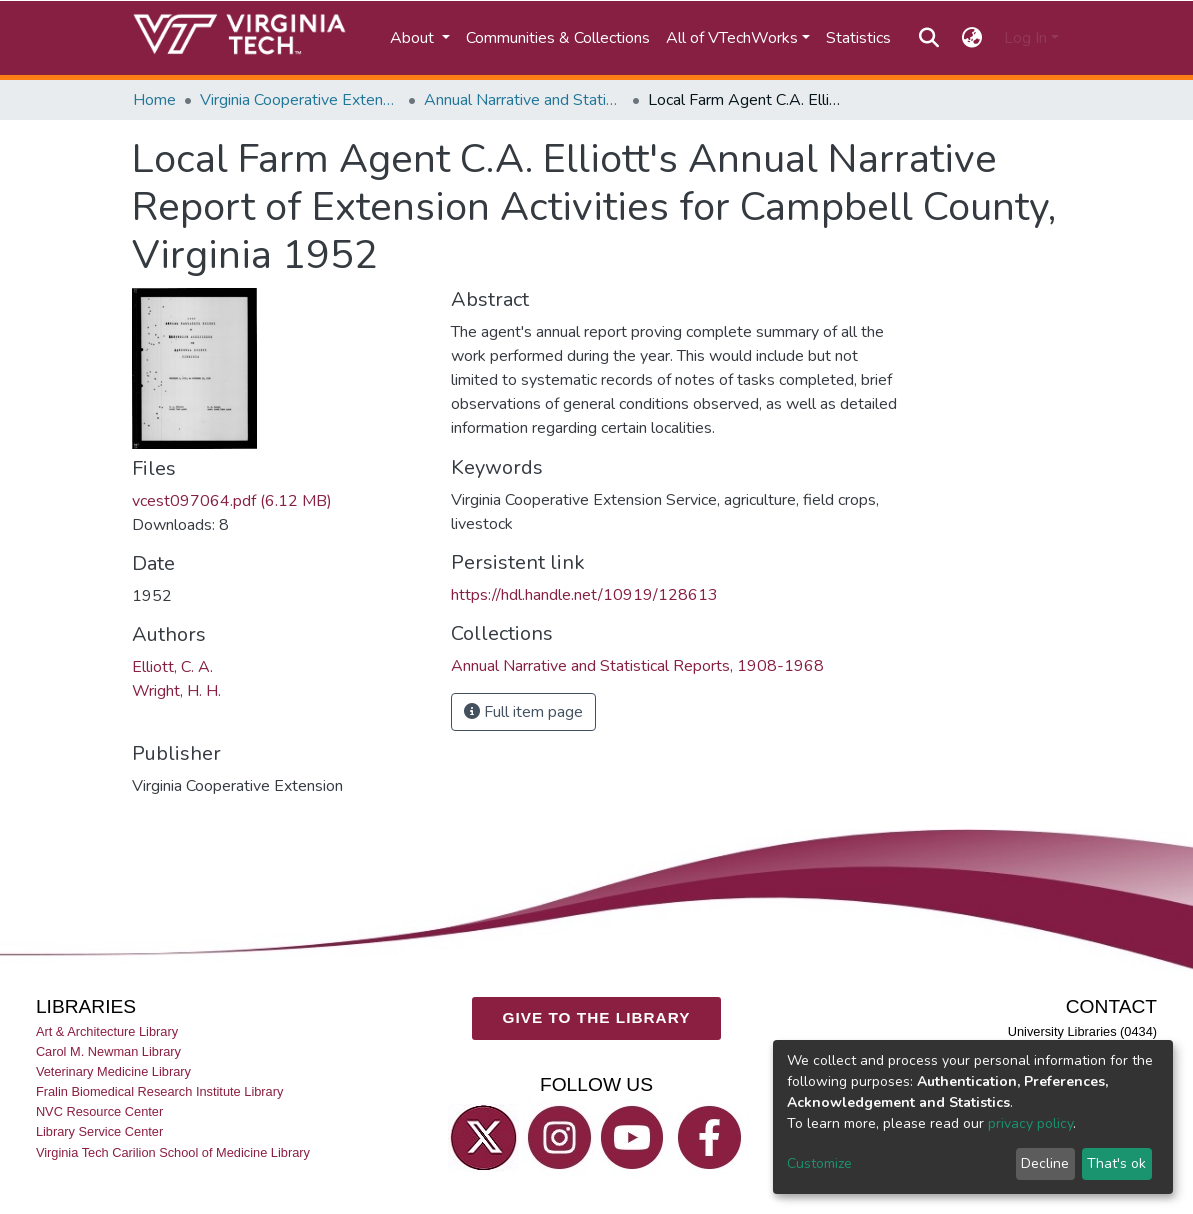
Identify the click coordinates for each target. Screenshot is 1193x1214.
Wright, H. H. (176, 691)
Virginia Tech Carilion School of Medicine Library (173, 1152)
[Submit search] (929, 38)
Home (154, 100)
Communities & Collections (558, 38)
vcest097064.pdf (232, 501)
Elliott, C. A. (172, 667)
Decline (1045, 1163)
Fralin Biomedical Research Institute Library (160, 1092)
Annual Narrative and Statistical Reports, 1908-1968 (524, 100)
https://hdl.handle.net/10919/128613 (584, 595)
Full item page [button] (523, 712)
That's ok (1116, 1163)
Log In (1025, 38)
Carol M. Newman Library (108, 1051)
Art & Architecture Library (107, 1031)
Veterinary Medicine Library (113, 1072)
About (414, 38)
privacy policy (1030, 1123)
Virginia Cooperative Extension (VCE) (300, 100)
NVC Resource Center (99, 1112)
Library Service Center (99, 1132)
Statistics (858, 38)
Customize (819, 1163)
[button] (971, 38)
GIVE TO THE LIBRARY (596, 1018)
